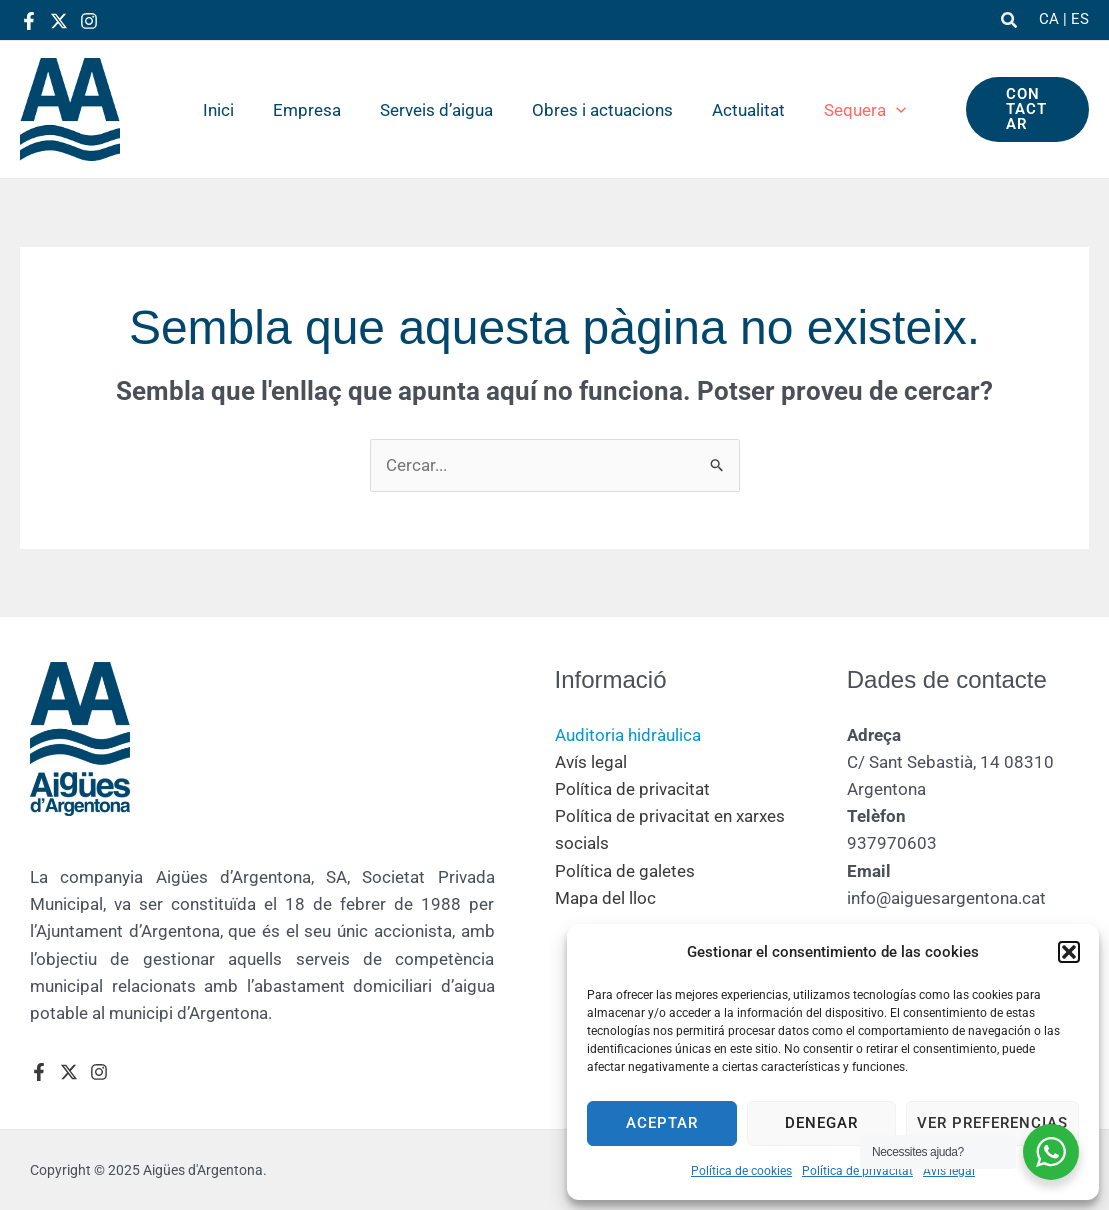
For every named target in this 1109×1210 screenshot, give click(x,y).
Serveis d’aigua (438, 110)
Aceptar (662, 1123)
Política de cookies (741, 1171)
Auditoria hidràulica (628, 735)
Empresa (314, 110)
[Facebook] (29, 21)
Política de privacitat (857, 1171)
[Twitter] (59, 21)
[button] (1069, 952)
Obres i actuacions (599, 110)
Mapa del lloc (605, 898)
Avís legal (949, 1171)
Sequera (852, 110)
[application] (883, 110)
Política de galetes (625, 871)
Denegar (821, 1123)
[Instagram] (89, 21)
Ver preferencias (992, 1123)
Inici (230, 110)
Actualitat (740, 110)
